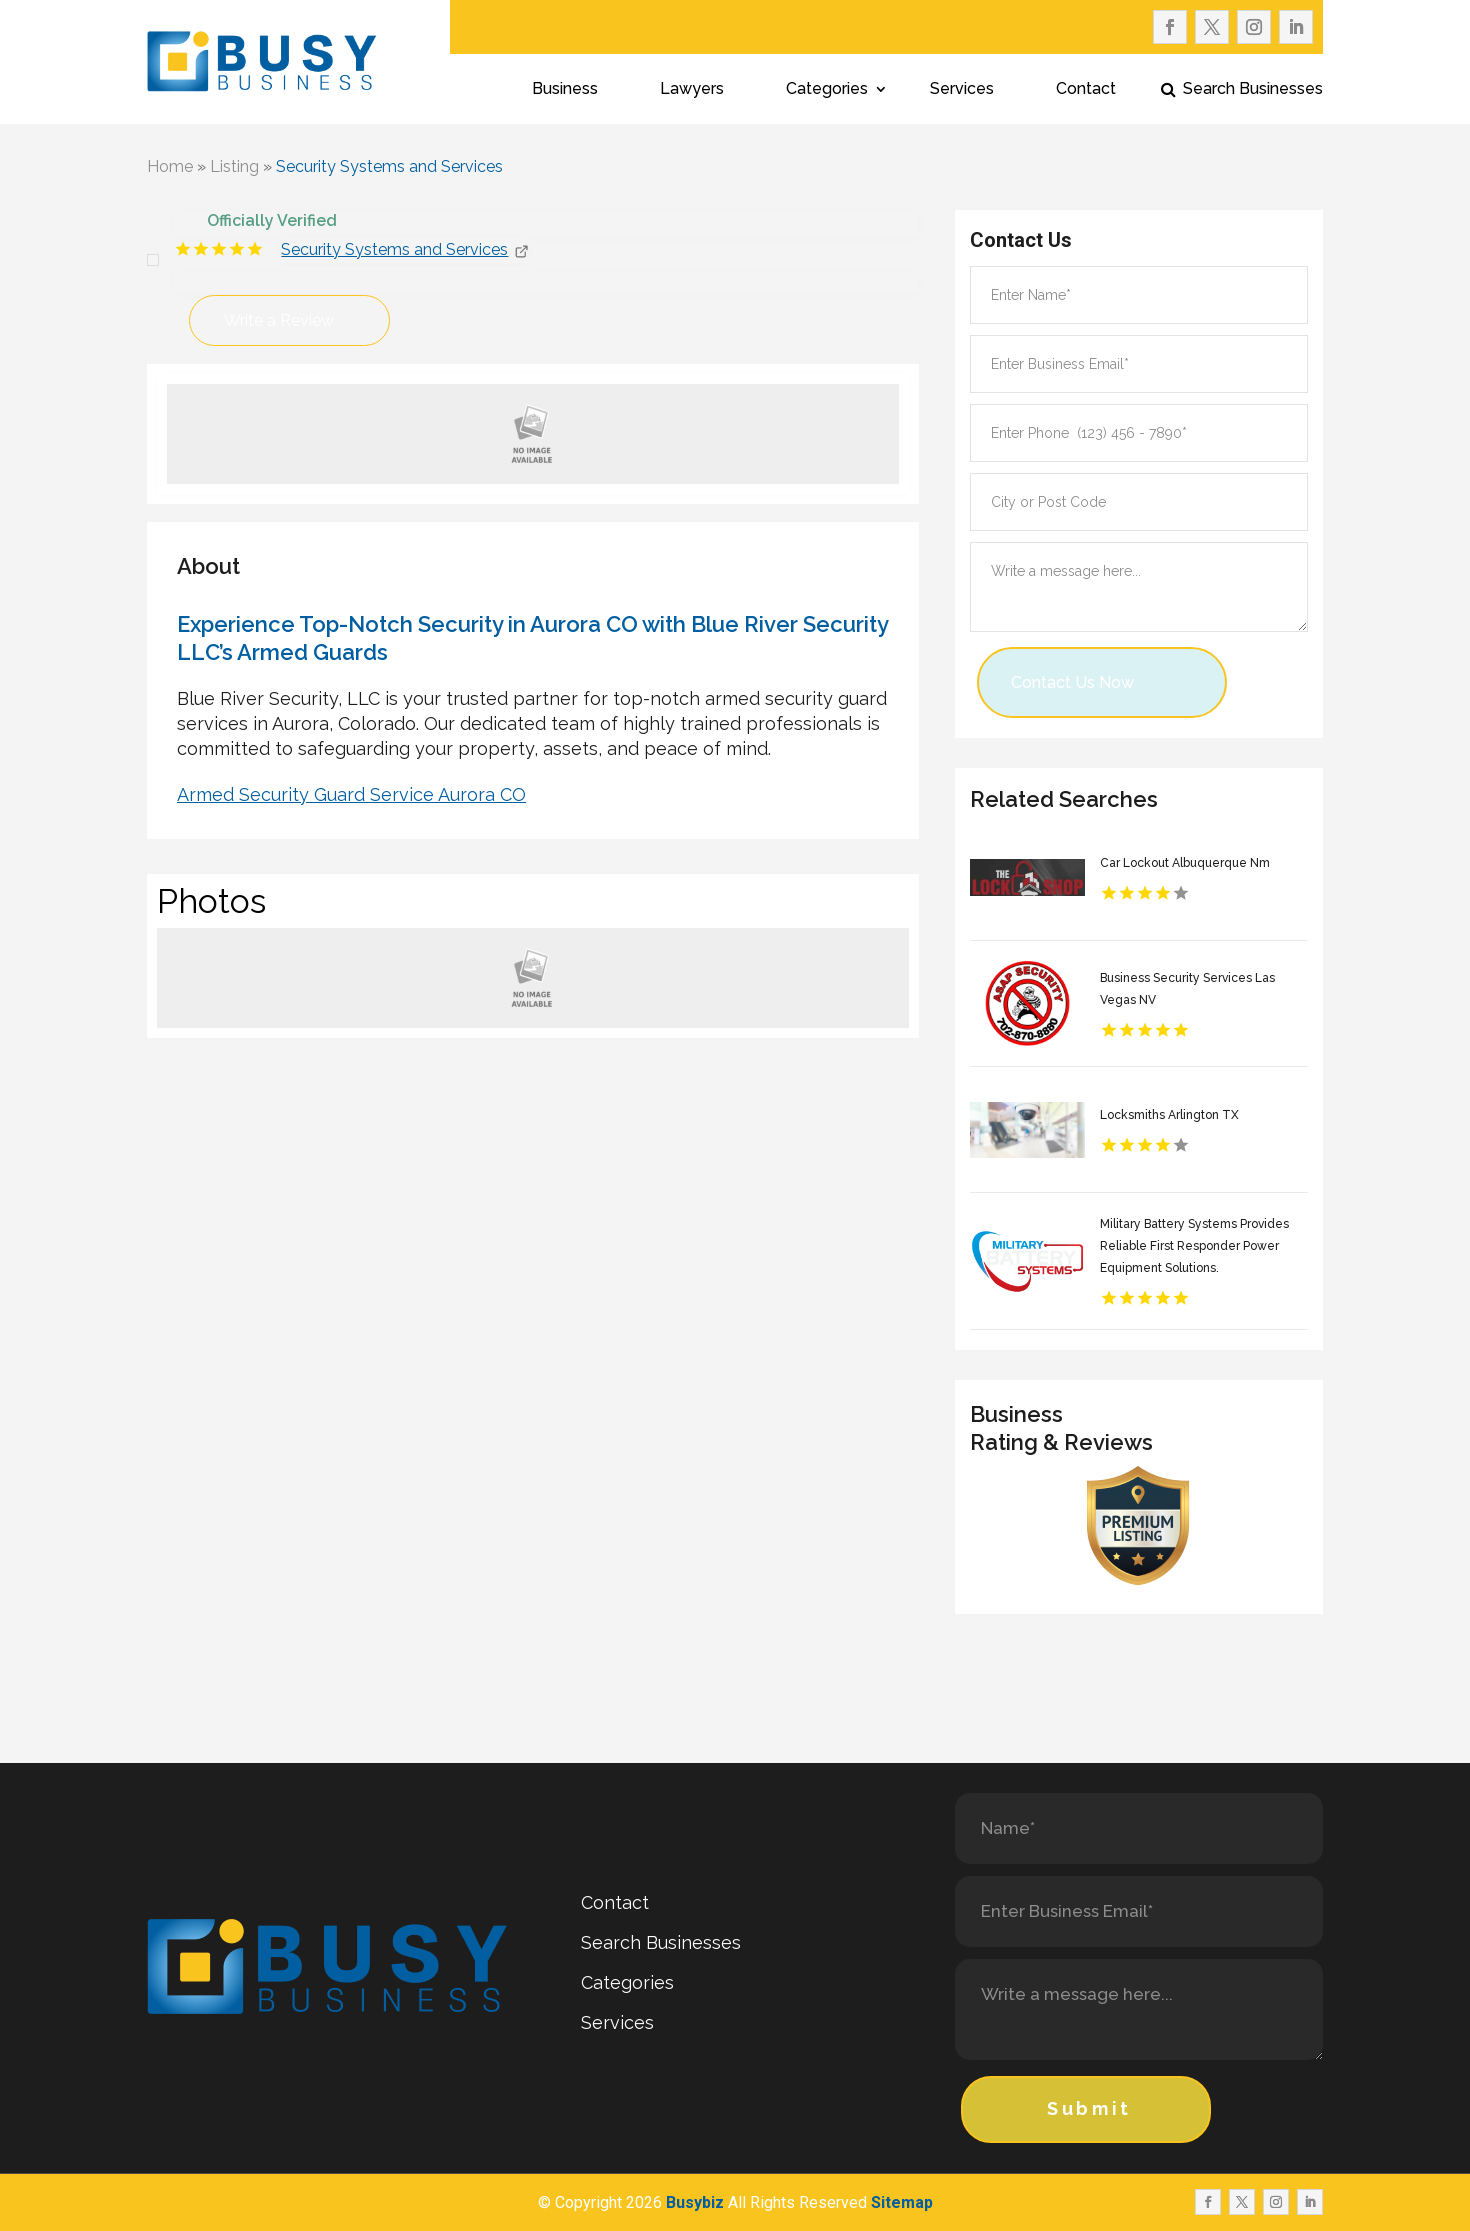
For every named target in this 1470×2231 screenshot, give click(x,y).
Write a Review (279, 320)
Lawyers (692, 90)
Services (962, 90)
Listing (234, 166)
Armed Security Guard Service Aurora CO (351, 794)
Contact (1086, 90)
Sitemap (902, 2202)
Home (170, 166)
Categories (827, 90)
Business (565, 90)
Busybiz (695, 2202)
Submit (1089, 2108)
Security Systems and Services (389, 166)
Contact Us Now (1072, 682)
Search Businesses (1253, 90)
